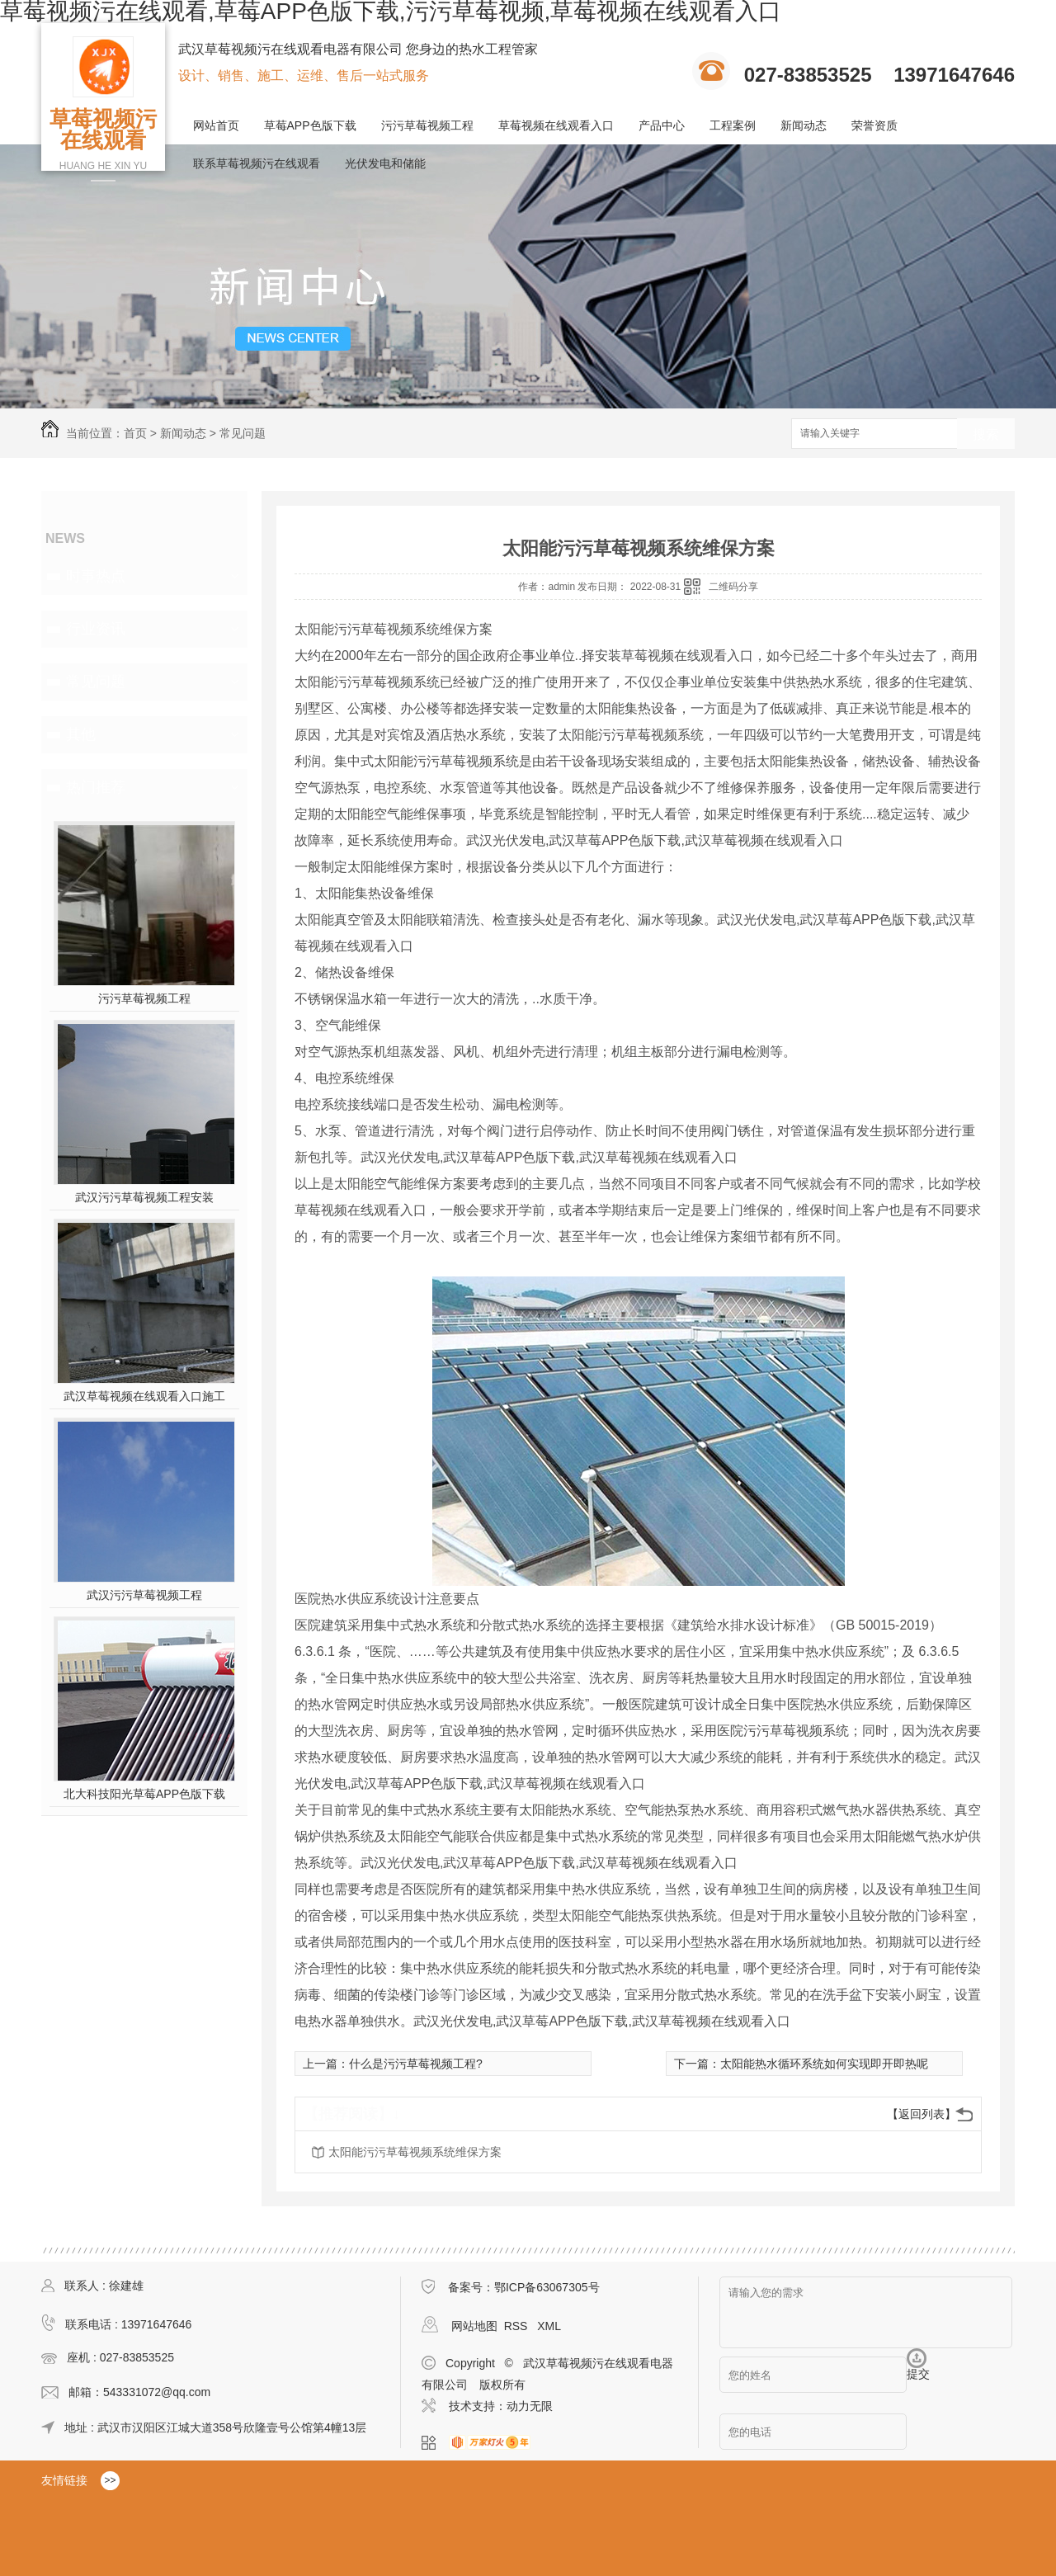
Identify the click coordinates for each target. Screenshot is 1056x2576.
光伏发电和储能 (385, 163)
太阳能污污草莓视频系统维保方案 (415, 2151)
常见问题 (242, 433)
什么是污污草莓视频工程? (416, 2063)
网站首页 (216, 125)
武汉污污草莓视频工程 (144, 1595)
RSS (517, 2326)
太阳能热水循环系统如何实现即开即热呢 (824, 2063)
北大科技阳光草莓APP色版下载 (144, 1793)
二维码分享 (733, 586)
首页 (135, 433)
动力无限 (530, 2406)
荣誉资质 (874, 125)
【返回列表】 (921, 2114)
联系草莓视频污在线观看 (256, 163)
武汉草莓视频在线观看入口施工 (144, 1396)
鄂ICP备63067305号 (547, 2287)
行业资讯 (95, 628)
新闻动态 (803, 125)
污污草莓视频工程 (427, 125)
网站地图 (474, 2326)
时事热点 (95, 576)
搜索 (986, 434)
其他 (81, 734)
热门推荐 (95, 787)
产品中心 (662, 125)
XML (549, 2326)
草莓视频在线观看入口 (556, 125)
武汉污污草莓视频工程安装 (144, 1197)
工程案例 (733, 125)
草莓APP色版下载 (310, 125)
